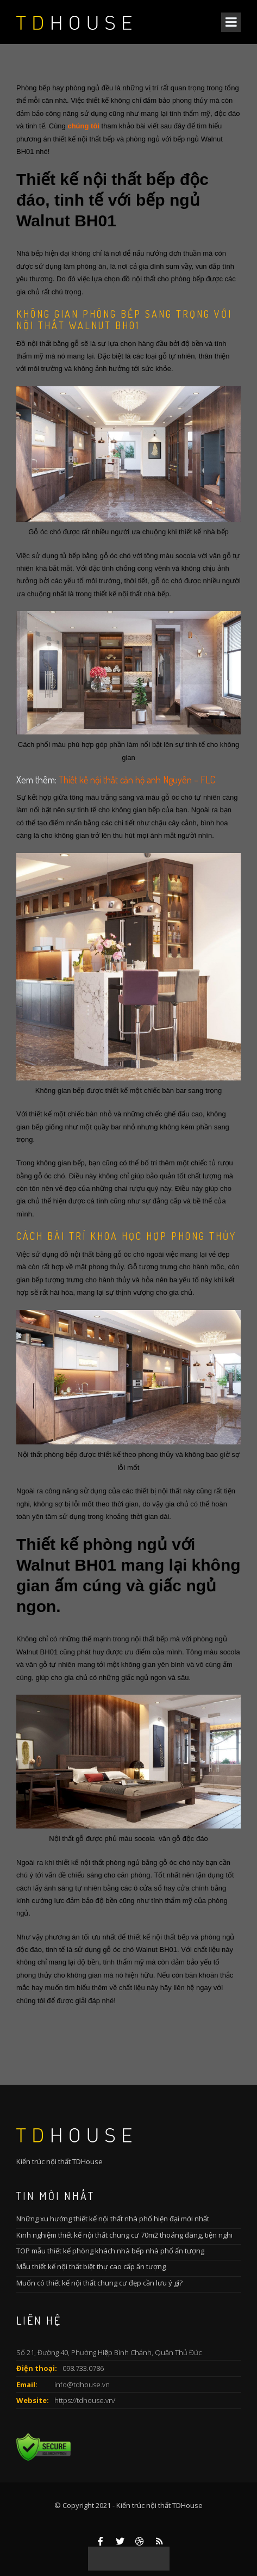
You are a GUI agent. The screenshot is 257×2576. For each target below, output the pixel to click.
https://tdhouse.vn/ (84, 2400)
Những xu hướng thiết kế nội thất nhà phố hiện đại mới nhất (112, 2218)
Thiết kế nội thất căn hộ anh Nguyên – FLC (137, 780)
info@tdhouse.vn (82, 2384)
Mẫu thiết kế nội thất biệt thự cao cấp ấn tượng (91, 2266)
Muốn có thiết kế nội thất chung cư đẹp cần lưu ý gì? (99, 2283)
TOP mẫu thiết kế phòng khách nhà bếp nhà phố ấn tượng (110, 2251)
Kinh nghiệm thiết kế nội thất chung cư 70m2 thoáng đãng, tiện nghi (124, 2235)
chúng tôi (83, 126)
